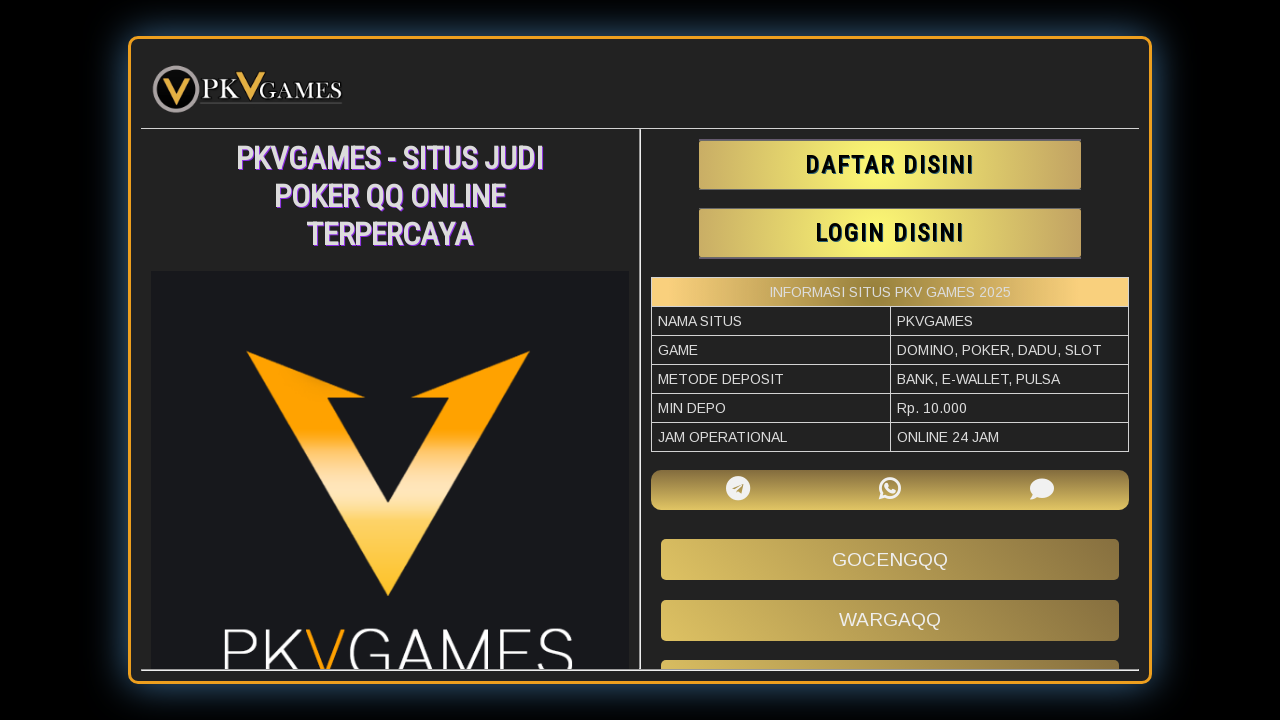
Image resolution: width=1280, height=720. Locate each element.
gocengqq (890, 559)
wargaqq (890, 619)
